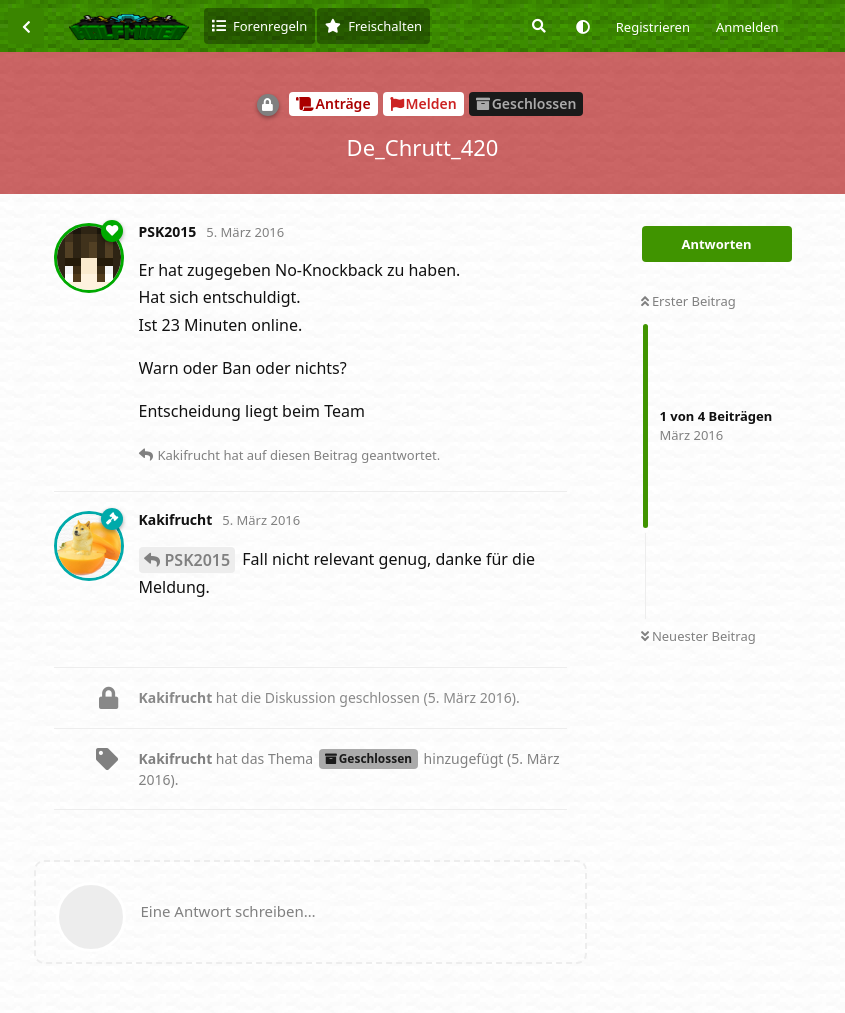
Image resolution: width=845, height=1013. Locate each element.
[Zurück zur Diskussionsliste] (26, 26)
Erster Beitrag (688, 301)
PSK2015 (198, 560)
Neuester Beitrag (698, 636)
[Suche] (537, 26)
